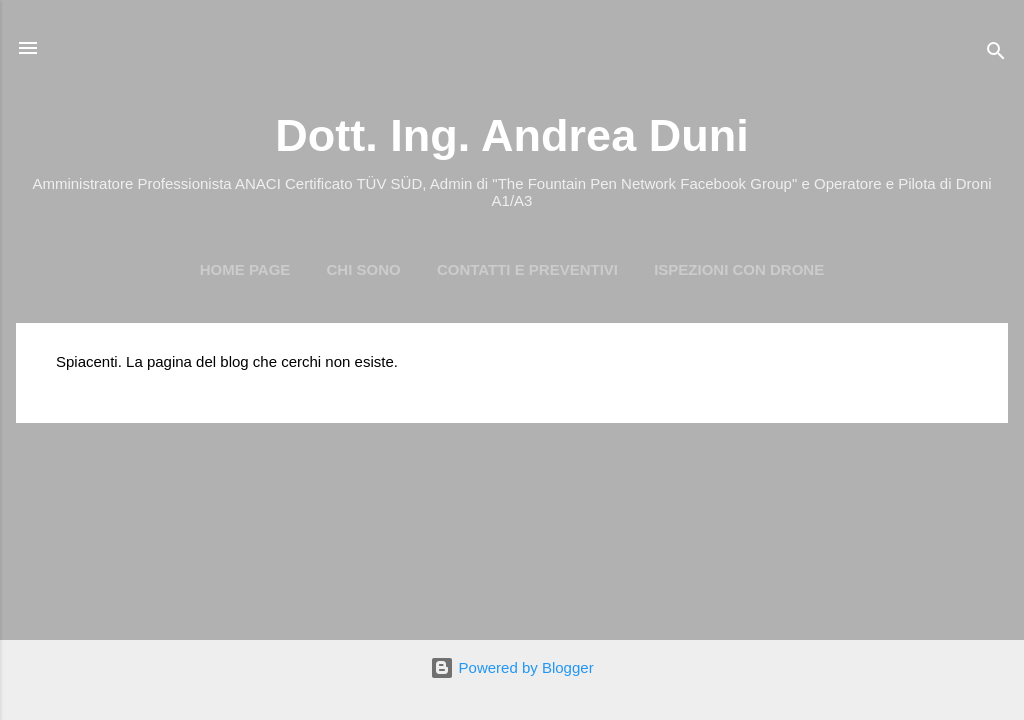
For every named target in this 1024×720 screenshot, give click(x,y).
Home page (245, 269)
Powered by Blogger (511, 667)
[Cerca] (996, 54)
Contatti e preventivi (527, 269)
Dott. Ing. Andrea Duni (511, 135)
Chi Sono (364, 269)
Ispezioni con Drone (739, 269)
